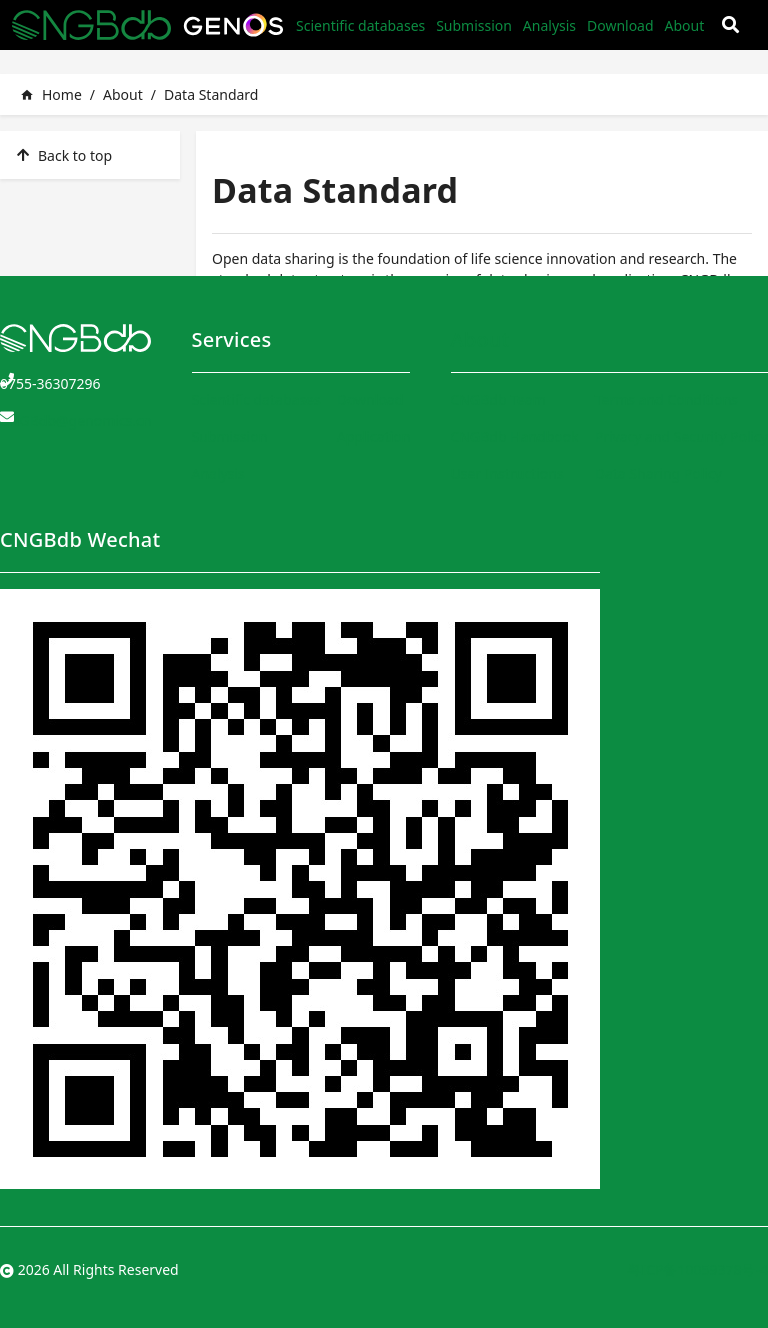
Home (51, 94)
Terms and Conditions (666, 399)
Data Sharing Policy (658, 473)
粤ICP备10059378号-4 (697, 1269)
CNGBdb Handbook (515, 436)
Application (374, 436)
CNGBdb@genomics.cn (75, 420)
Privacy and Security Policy (681, 436)
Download (620, 25)
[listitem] (90, 155)
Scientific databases (360, 25)
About (684, 25)
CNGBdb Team (498, 399)
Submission (474, 25)
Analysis (549, 25)
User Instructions (507, 473)
